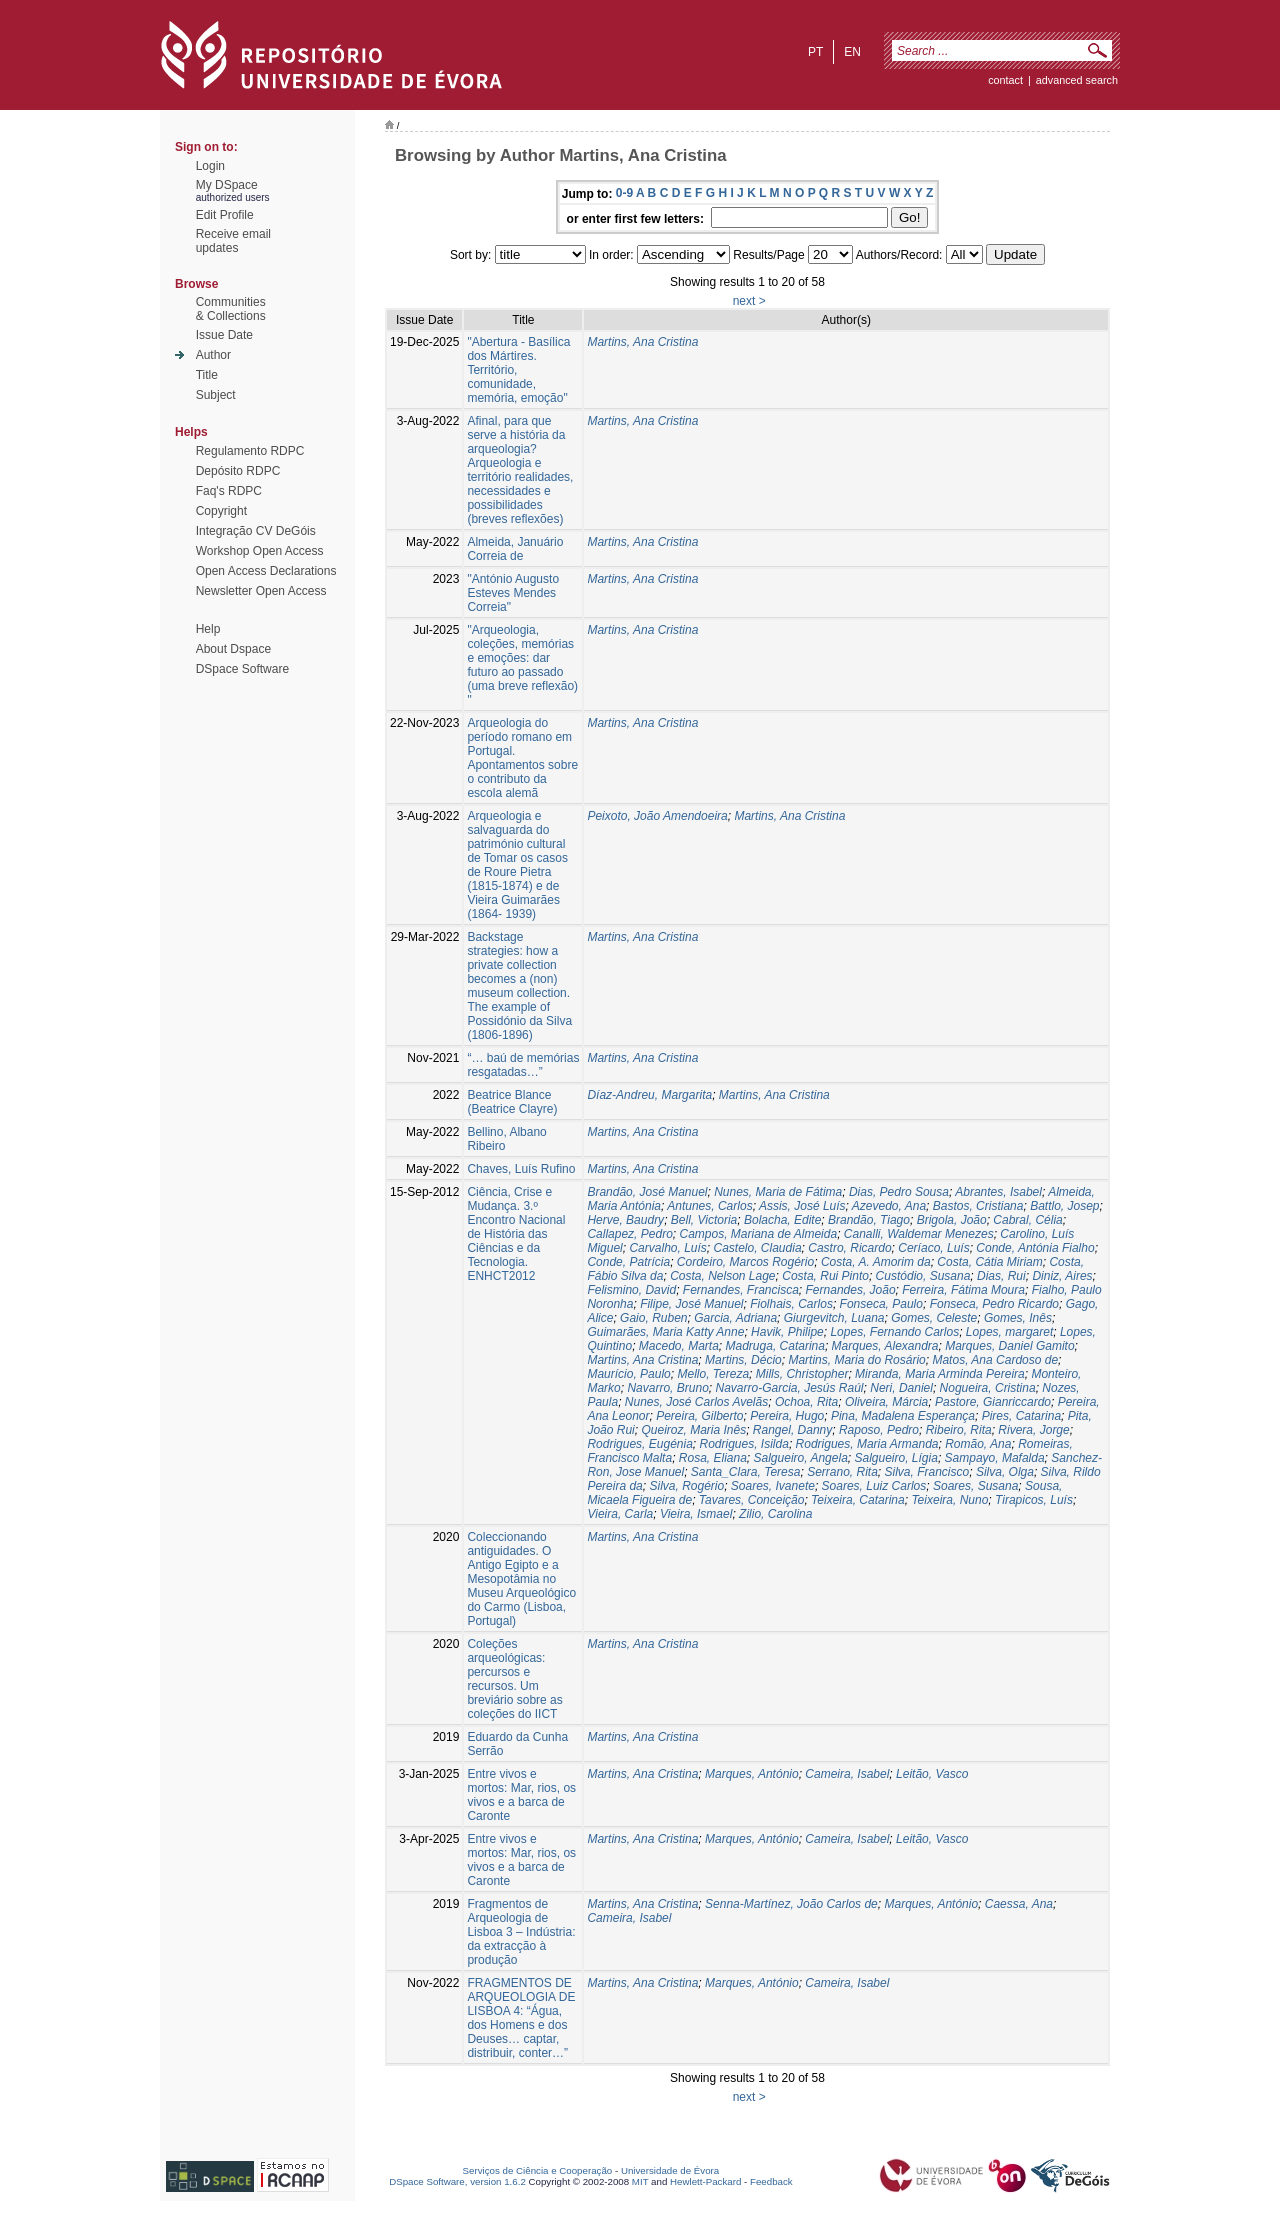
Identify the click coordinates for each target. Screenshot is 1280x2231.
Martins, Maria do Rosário (856, 1360)
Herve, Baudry (625, 1220)
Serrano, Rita (842, 1472)
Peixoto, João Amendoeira (657, 816)
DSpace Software (242, 669)
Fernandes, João (851, 1290)
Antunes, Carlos (709, 1206)
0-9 (624, 193)
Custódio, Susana (923, 1276)
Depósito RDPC (238, 471)
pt (815, 52)
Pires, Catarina (1021, 1416)
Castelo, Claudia (758, 1248)
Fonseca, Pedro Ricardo (994, 1304)
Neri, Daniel (901, 1388)
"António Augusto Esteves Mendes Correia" (513, 593)
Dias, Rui (1001, 1276)
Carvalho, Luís (667, 1248)
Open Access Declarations (266, 571)
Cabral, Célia (1027, 1220)
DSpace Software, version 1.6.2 (457, 2181)
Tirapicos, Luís (1034, 1500)
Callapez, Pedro (629, 1234)
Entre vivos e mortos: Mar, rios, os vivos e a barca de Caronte (521, 1795)
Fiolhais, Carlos (791, 1304)
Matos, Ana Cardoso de (995, 1360)
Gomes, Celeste (934, 1318)
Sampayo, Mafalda (995, 1458)
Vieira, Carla (620, 1514)
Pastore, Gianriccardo (993, 1402)
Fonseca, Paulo (881, 1304)
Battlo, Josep (1064, 1206)
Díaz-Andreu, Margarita (649, 1095)
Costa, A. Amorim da (876, 1262)
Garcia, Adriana (735, 1318)
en (852, 52)
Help (208, 629)
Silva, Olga (1005, 1472)
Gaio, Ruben (653, 1318)
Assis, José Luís (802, 1206)
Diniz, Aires (1062, 1276)
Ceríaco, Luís (933, 1248)
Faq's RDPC (229, 491)
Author (213, 355)
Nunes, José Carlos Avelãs (696, 1402)
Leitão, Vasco (932, 1774)
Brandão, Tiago (869, 1220)
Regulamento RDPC (250, 451)
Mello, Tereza (713, 1374)
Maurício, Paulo (628, 1374)
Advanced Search (1077, 80)
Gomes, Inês (1018, 1318)
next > (749, 301)
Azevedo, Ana (889, 1206)
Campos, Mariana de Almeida (758, 1234)
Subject (216, 395)
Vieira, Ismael (696, 1514)
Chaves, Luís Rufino (521, 1169)
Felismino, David (631, 1290)
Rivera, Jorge (1033, 1430)
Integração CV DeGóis (256, 531)
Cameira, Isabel (847, 1774)
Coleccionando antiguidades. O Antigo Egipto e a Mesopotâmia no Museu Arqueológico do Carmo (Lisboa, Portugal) (521, 1579)
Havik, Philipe (787, 1332)
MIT (640, 2181)
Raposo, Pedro (879, 1430)
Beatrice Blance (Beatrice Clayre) (512, 1102)
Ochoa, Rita (806, 1402)
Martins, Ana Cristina (642, 342)
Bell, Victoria (704, 1220)
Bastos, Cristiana (978, 1206)
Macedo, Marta (679, 1346)
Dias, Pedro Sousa (899, 1192)
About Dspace (233, 649)
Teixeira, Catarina (858, 1500)
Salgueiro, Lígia (895, 1458)
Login (210, 166)
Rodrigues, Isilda (744, 1444)
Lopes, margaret (1009, 1332)
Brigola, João (952, 1220)
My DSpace (227, 185)
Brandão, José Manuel (647, 1192)
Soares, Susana (975, 1486)
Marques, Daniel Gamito (1009, 1346)
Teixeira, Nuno (949, 1500)
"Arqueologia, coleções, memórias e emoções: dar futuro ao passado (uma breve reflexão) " (522, 665)
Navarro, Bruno (667, 1388)
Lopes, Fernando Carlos (894, 1332)
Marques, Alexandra (885, 1346)
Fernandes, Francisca (741, 1290)
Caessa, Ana (1019, 1904)
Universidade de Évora (670, 2170)
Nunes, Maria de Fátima (778, 1192)
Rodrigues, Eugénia (639, 1444)
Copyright (221, 511)
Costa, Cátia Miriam (989, 1262)
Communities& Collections (231, 309)
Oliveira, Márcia (886, 1402)
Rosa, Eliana (713, 1458)
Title (207, 375)
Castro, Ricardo (849, 1248)
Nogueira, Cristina (988, 1388)
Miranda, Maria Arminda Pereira (940, 1374)
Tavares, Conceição (752, 1500)
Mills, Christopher (802, 1374)
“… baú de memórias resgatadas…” (523, 1065)
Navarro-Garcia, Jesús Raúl (789, 1388)
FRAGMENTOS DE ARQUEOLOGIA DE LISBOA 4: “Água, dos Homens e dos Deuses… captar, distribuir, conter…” (521, 2018)
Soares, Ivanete (773, 1486)
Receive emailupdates (233, 241)
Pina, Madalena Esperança (903, 1416)
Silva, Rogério (686, 1486)
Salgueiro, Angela (801, 1458)
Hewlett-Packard (705, 2181)
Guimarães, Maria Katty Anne (665, 1332)
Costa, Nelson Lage (722, 1276)
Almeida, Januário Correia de (515, 549)
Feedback (771, 2181)
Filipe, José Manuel (691, 1304)
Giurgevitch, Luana (834, 1318)
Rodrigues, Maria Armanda (867, 1444)
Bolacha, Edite (782, 1220)
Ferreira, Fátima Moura (963, 1290)
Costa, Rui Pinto (825, 1276)
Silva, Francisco (927, 1472)
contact (1005, 80)
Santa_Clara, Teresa (746, 1472)
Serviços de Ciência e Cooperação (538, 2170)
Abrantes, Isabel (998, 1192)
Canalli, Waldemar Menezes (919, 1234)
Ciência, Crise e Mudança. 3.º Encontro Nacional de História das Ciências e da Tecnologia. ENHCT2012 (516, 1234)
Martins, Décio (743, 1360)
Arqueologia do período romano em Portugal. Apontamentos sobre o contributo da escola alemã (522, 758)
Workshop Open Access (260, 551)
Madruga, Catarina (775, 1346)
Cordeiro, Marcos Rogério (745, 1262)
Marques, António (752, 1774)
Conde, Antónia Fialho (1035, 1248)
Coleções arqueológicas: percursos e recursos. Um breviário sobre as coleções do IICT (514, 1679)
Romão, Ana (978, 1444)
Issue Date (224, 335)
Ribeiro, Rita (959, 1430)
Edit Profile (225, 215)
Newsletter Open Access (261, 591)
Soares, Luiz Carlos (874, 1486)
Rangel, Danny (792, 1430)
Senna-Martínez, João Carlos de (791, 1904)
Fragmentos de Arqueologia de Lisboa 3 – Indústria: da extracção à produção (521, 1932)
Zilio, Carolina (775, 1514)
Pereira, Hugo (787, 1416)
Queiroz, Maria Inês (693, 1430)
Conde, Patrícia (628, 1262)
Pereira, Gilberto (699, 1416)
